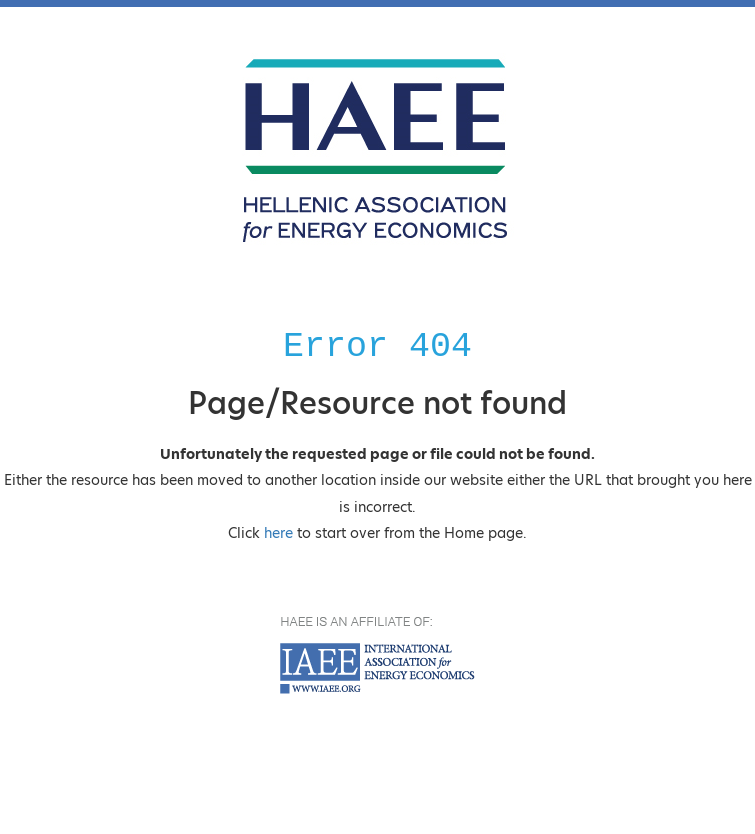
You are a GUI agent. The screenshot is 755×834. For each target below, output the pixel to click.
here (278, 533)
